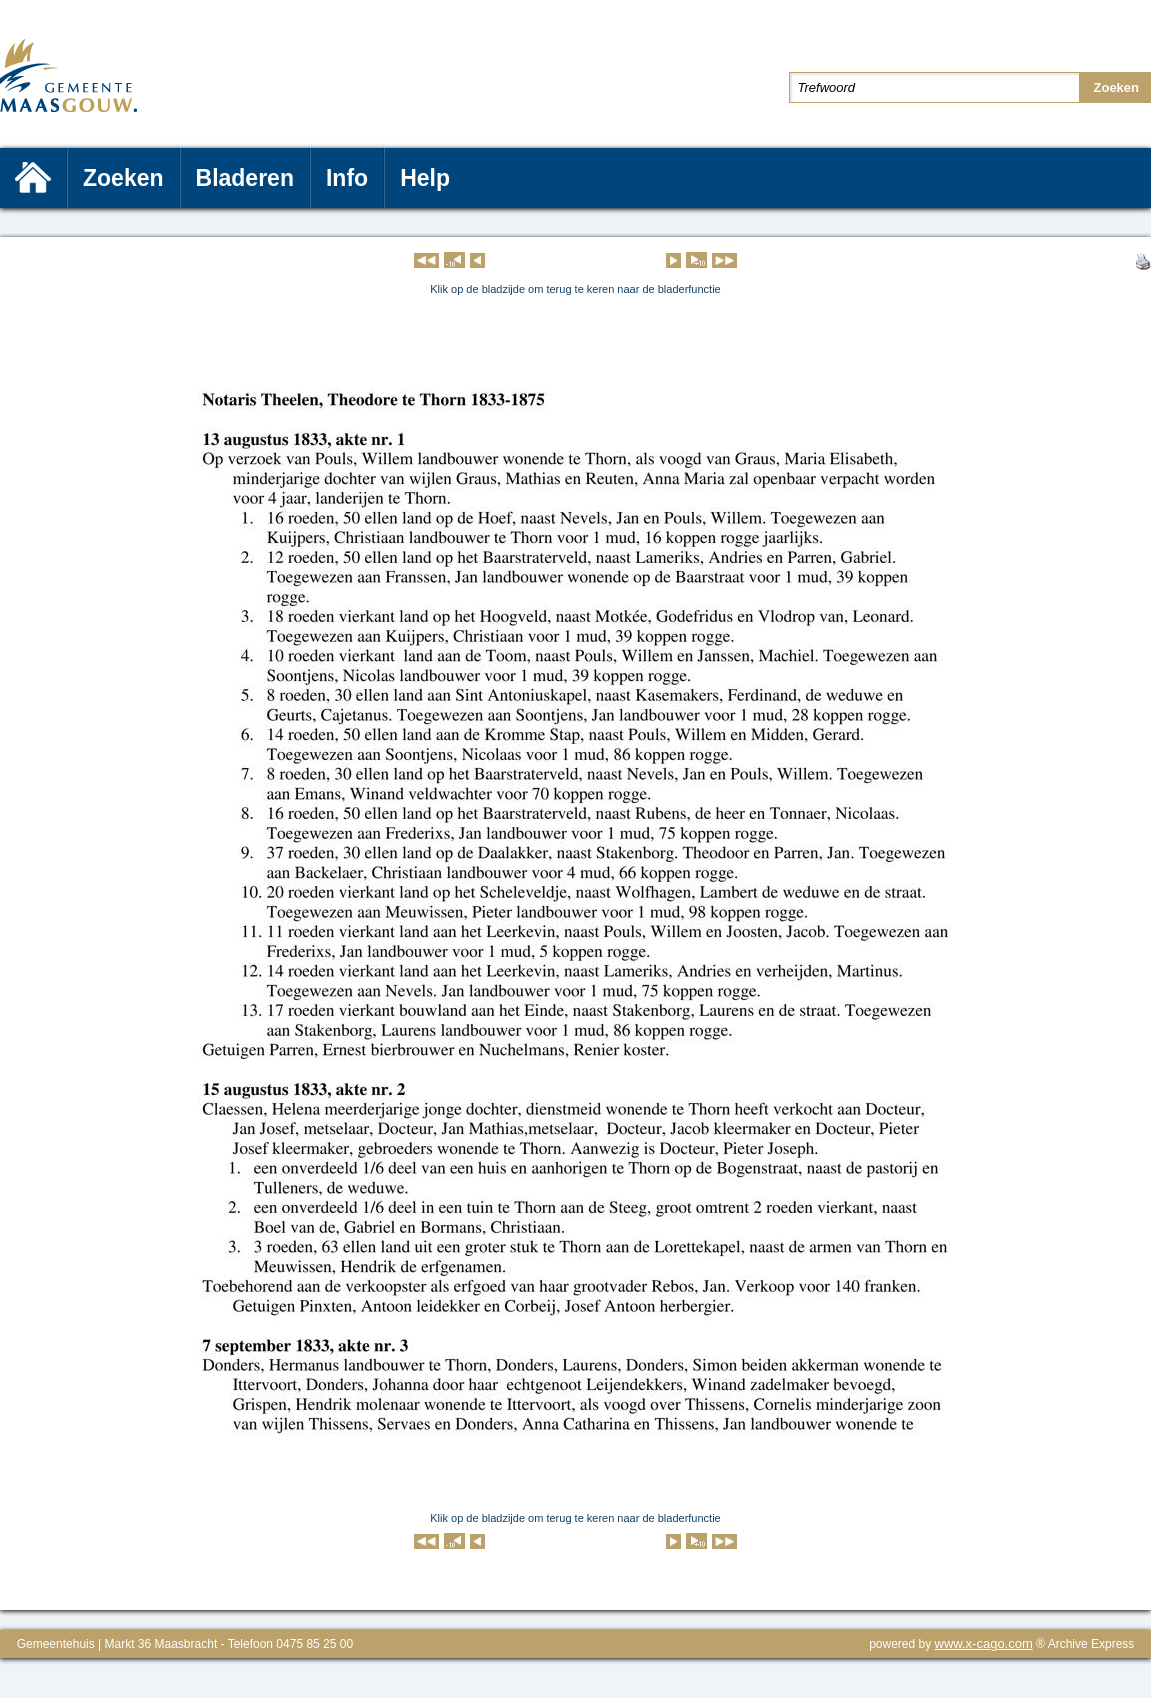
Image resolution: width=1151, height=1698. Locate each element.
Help (425, 178)
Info (347, 178)
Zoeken (123, 178)
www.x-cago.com (984, 1643)
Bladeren (245, 178)
